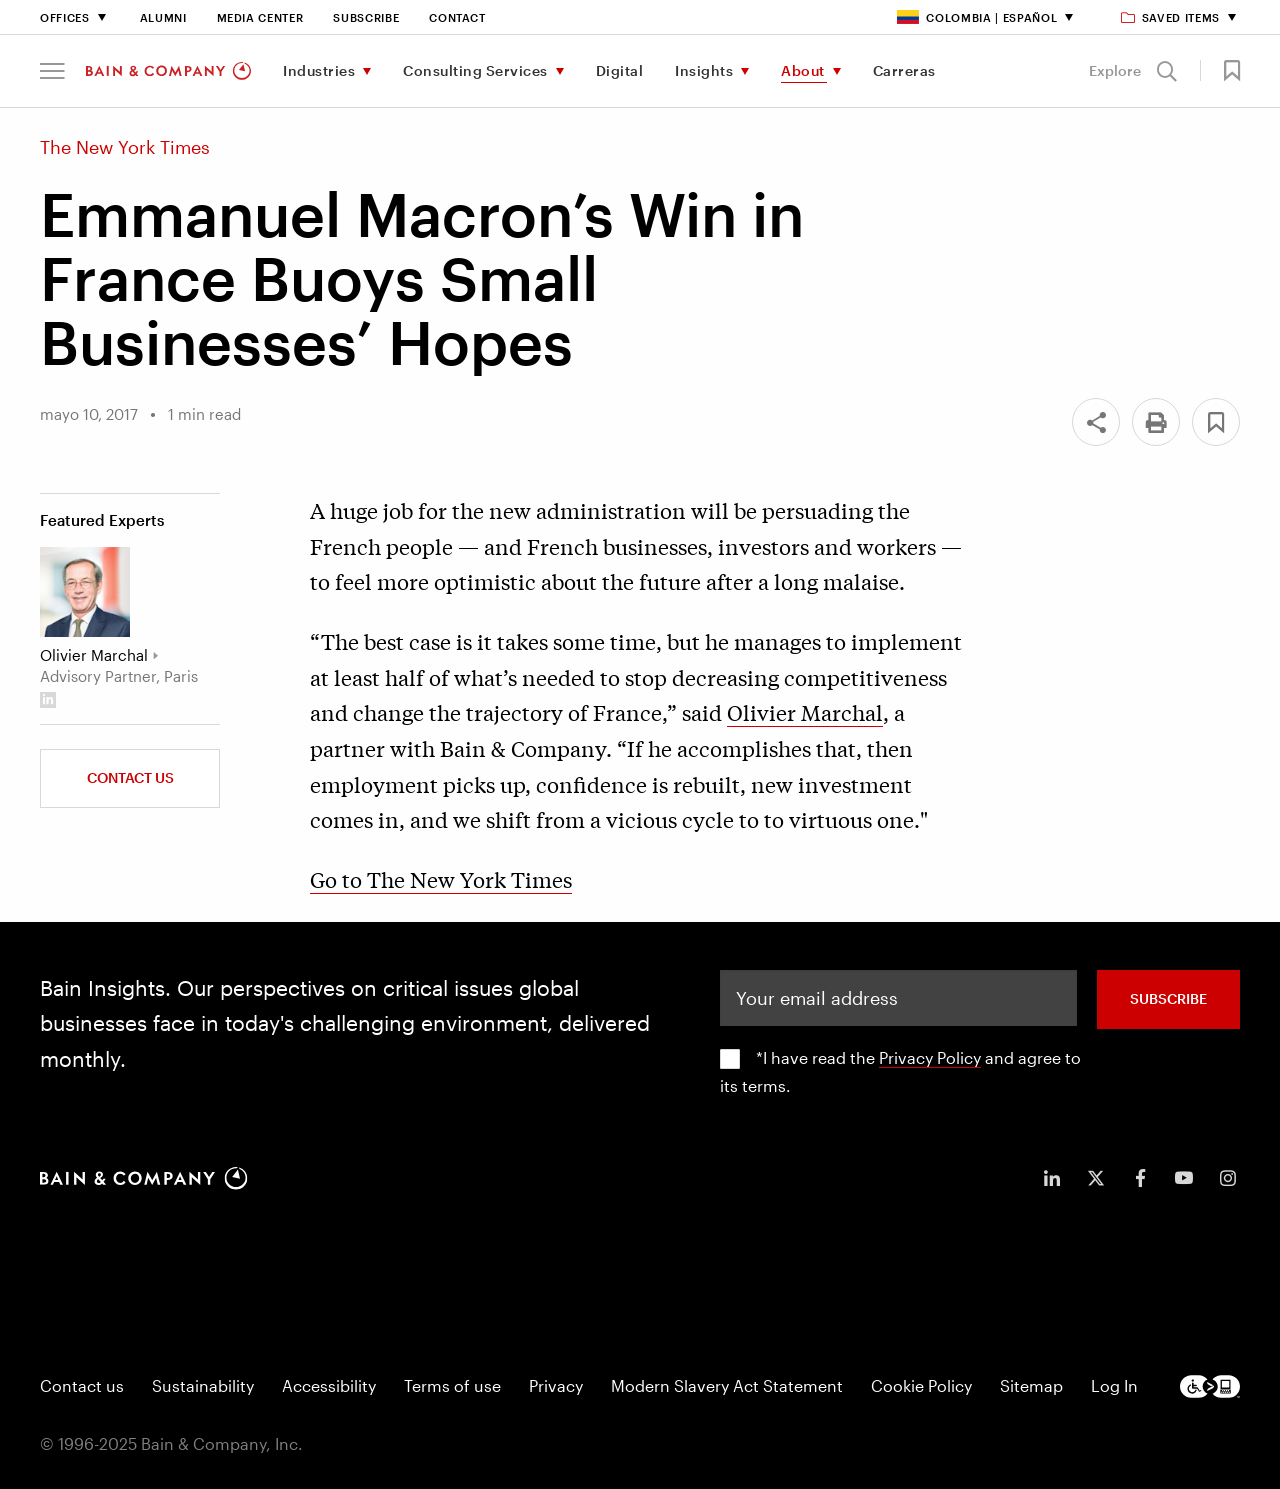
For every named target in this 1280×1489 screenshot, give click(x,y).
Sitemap (1031, 1385)
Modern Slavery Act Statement (727, 1385)
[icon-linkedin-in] (1052, 1178)
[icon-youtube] (1184, 1178)
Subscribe (366, 17)
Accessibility (329, 1385)
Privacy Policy (930, 1057)
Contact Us (130, 777)
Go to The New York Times (441, 879)
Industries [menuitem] (319, 70)
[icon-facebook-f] (1140, 1178)
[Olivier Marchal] (85, 592)
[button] (52, 71)
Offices (65, 17)
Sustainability (203, 1385)
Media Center (260, 17)
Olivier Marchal (805, 712)
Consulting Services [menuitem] (475, 70)
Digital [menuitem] (620, 70)
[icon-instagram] (1228, 1178)
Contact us (82, 1385)
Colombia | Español (977, 17)
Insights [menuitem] (704, 70)
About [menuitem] (803, 70)
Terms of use (452, 1385)
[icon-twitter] (1096, 1178)
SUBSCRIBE (1168, 998)
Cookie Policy (921, 1385)
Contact (457, 17)
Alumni (163, 17)
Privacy (556, 1385)
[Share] (1096, 422)
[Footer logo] (1210, 1386)
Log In (1114, 1385)
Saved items (1171, 17)
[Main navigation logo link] (168, 71)
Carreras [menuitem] (904, 70)
